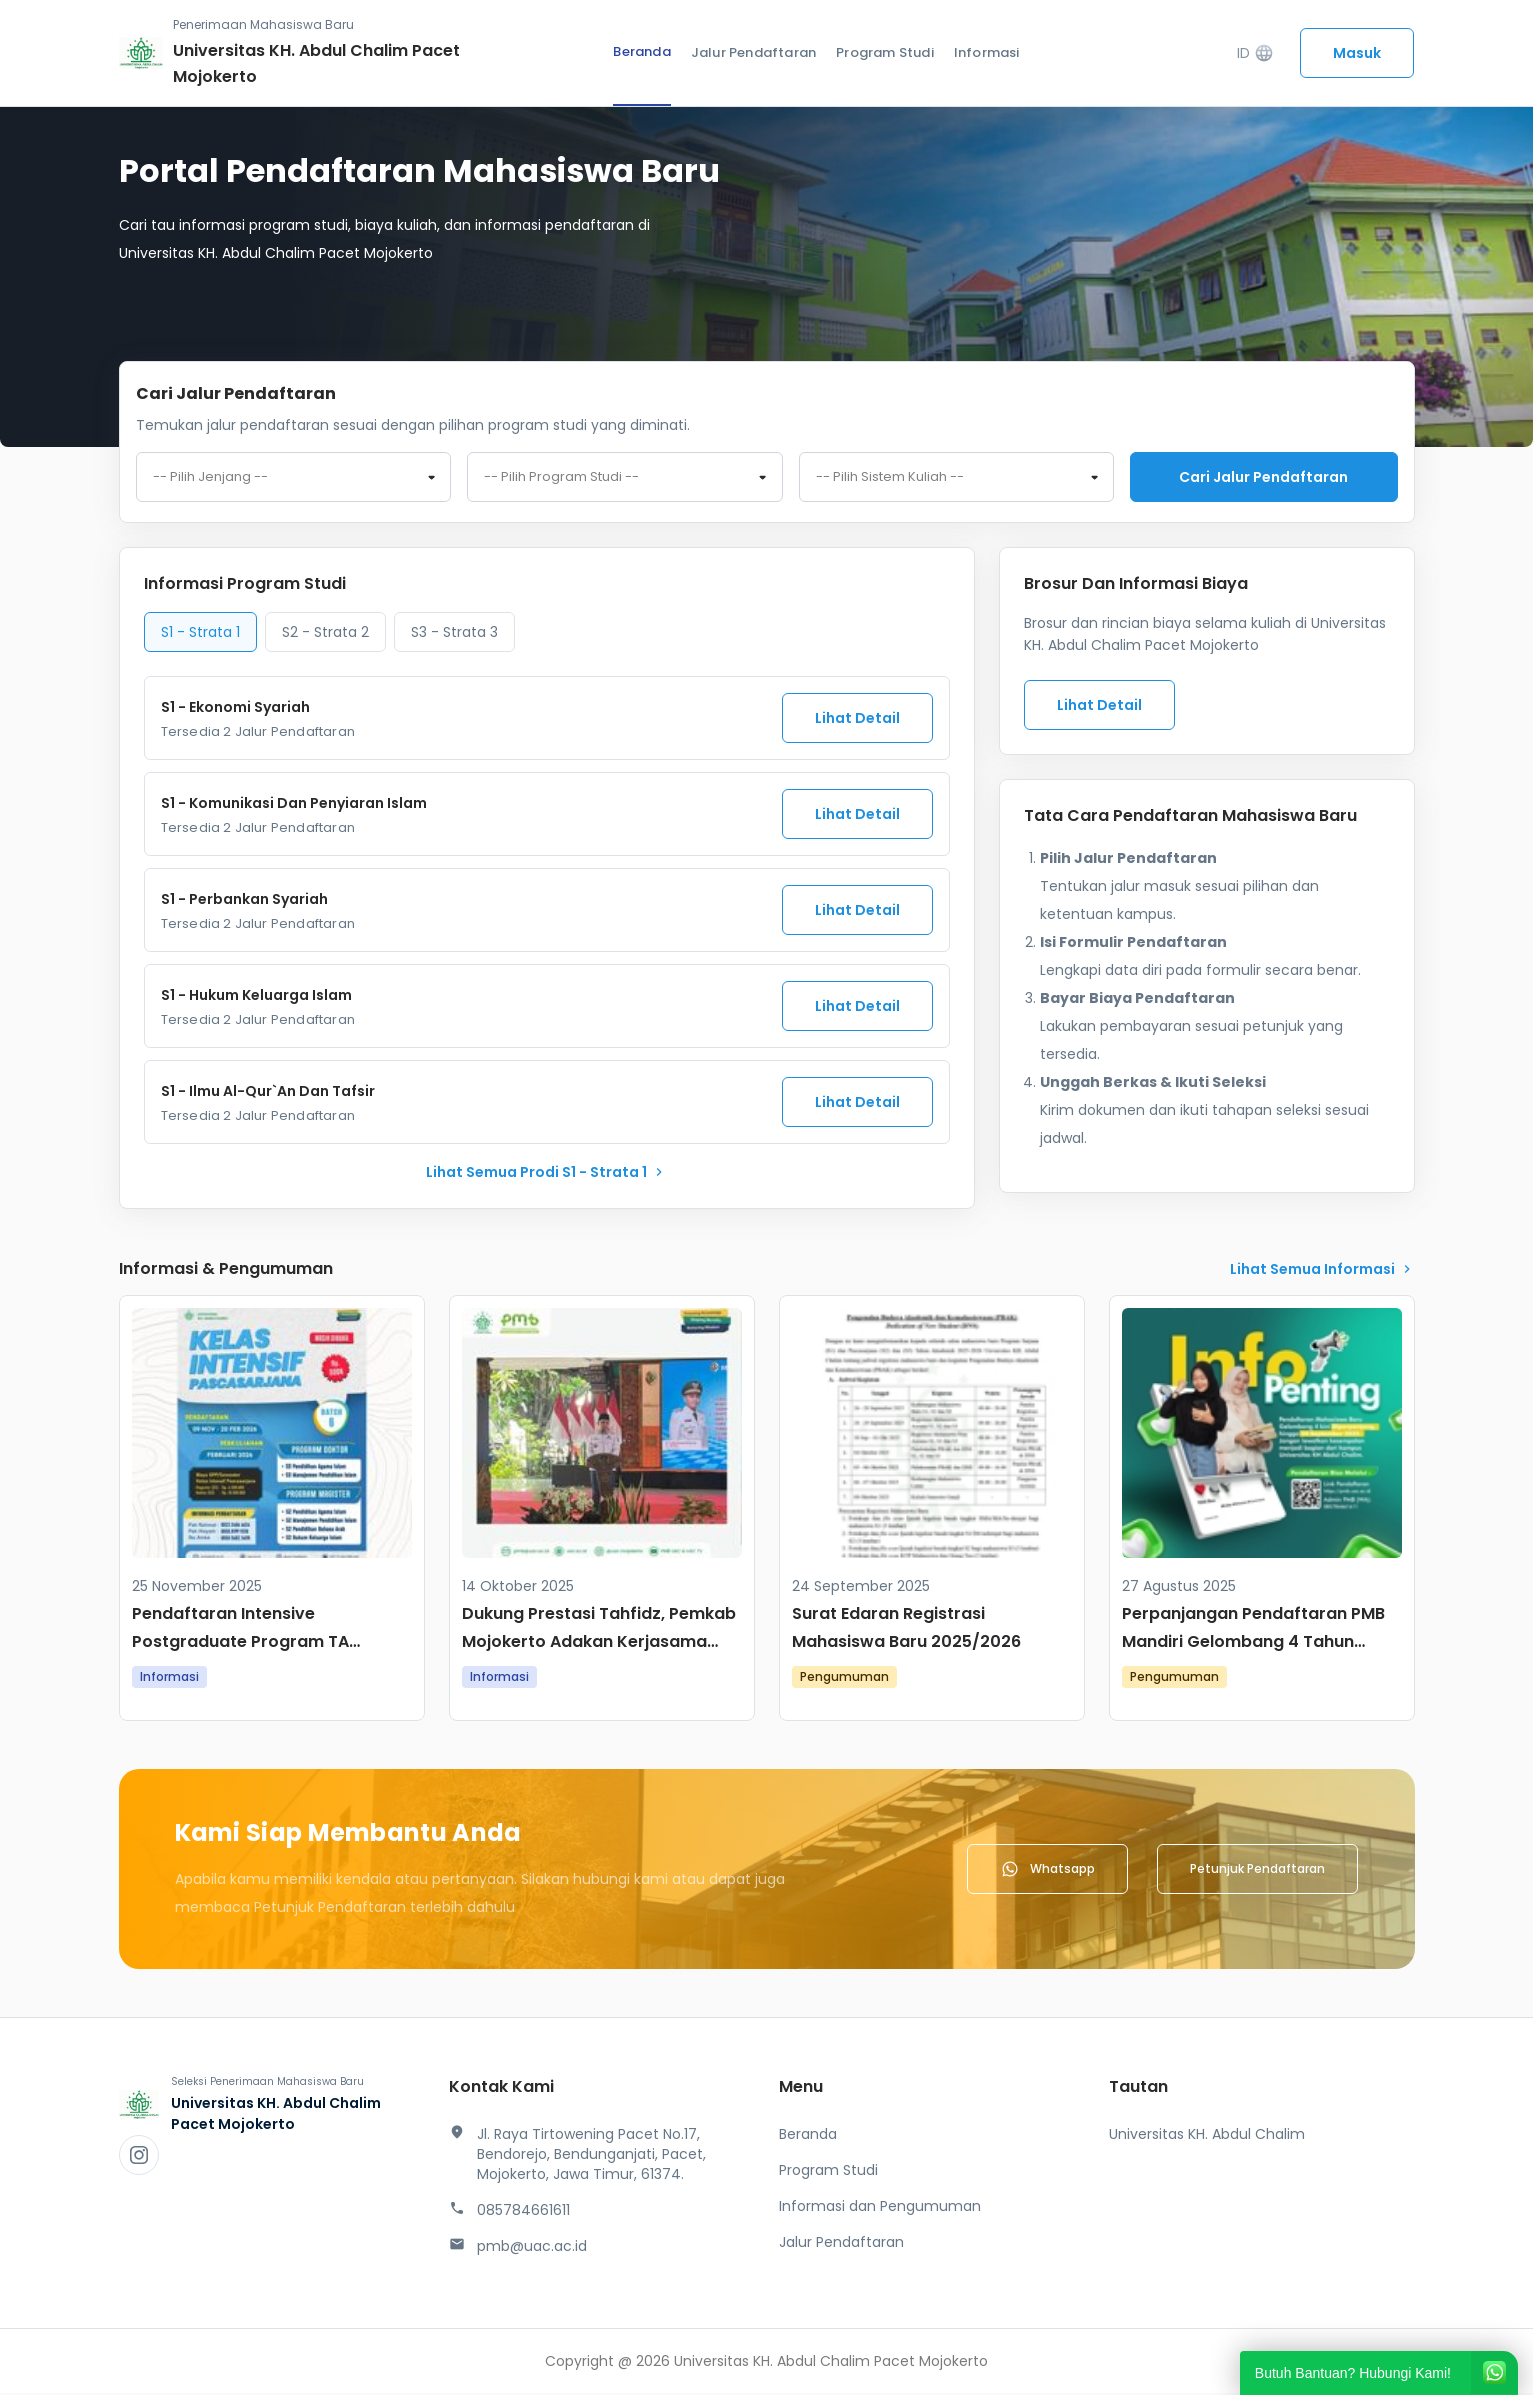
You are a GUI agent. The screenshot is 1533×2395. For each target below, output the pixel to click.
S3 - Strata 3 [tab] (454, 634)
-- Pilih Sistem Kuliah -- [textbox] (890, 478)
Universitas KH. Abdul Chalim (1207, 2136)
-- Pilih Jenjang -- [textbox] (210, 478)
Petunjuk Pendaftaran (1257, 1870)
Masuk (1357, 53)
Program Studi (885, 52)
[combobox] (294, 478)
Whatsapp (1047, 1871)
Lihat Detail (857, 720)
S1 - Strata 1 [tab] (200, 634)
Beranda (641, 51)
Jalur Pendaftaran (753, 52)
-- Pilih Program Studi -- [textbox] (561, 478)
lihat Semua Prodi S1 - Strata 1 (546, 1174)
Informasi (987, 52)
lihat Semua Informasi (1322, 1271)
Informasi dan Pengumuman (880, 2208)
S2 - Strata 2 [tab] (325, 634)
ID (1255, 53)
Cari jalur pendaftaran (1263, 477)
